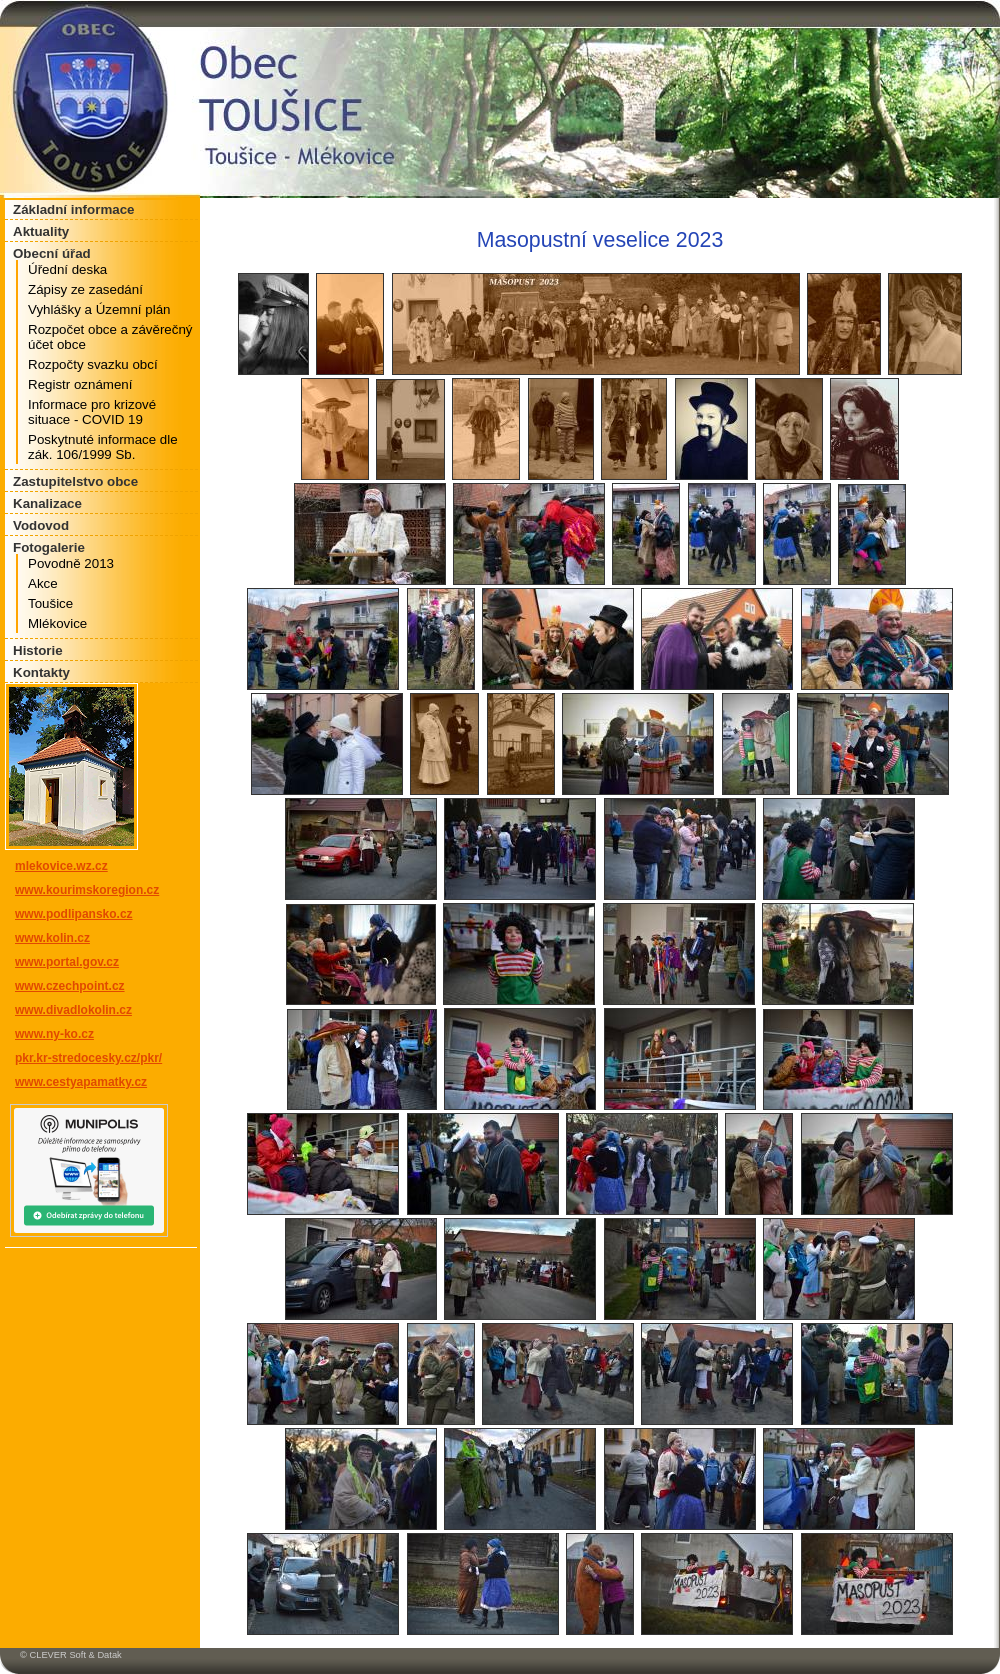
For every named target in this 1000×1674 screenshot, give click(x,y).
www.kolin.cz (52, 938)
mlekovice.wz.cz (61, 866)
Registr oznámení (80, 384)
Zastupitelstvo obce (75, 481)
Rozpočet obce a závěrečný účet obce (110, 337)
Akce (43, 583)
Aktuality (41, 231)
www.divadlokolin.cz (73, 1010)
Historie (38, 650)
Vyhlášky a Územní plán (99, 309)
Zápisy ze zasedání (85, 289)
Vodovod (41, 525)
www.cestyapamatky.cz (81, 1082)
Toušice (50, 603)
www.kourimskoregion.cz (87, 890)
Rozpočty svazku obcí (93, 364)
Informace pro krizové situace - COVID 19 (92, 412)
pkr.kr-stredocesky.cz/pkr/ (88, 1058)
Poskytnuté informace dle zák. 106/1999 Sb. (103, 447)
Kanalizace (47, 503)
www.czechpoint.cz (70, 986)
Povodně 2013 (71, 563)
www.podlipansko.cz (74, 914)
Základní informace (73, 209)
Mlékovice (57, 623)
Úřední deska (67, 269)
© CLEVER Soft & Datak (71, 1655)
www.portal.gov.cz (67, 962)
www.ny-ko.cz (54, 1034)
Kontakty (41, 672)
